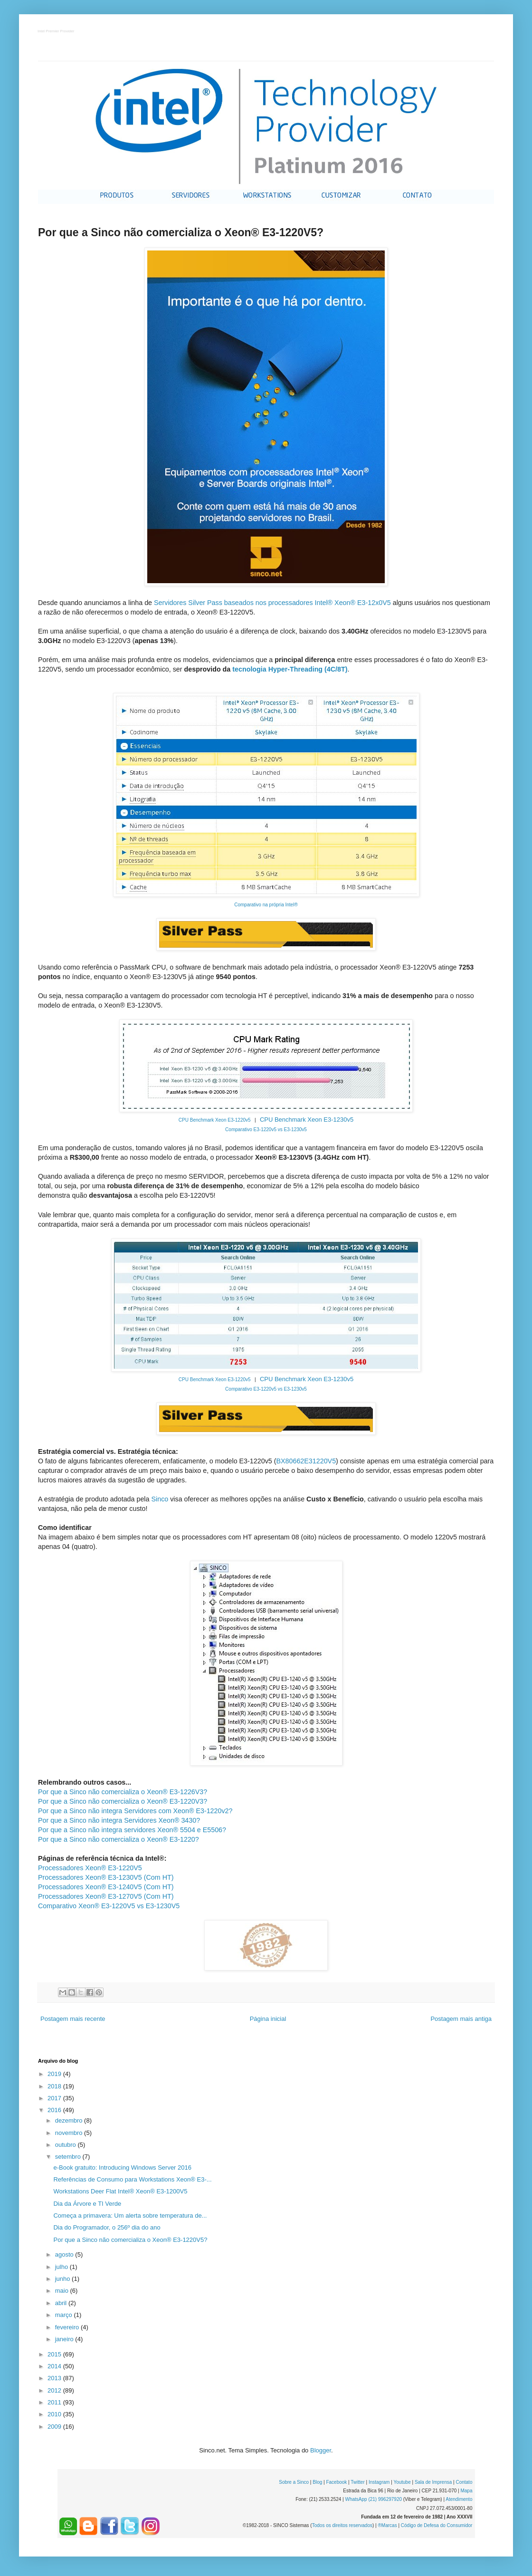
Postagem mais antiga (461, 2018)
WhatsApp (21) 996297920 (373, 2499)
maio (62, 2290)
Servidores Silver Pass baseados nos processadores (234, 602)
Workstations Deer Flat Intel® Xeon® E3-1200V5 (120, 2191)
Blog (317, 2482)
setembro (69, 2156)
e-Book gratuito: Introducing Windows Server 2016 (122, 2167)
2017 (55, 2098)
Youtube (401, 2482)
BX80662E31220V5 (306, 1461)
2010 (55, 2414)
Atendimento (459, 2499)
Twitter (357, 2482)
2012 (55, 2390)
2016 (55, 2110)
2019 (55, 2073)
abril (61, 2303)
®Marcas (387, 2525)
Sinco (159, 1499)
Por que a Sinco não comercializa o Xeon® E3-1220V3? (122, 1801)
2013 (55, 2378)
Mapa (466, 2490)
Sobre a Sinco (294, 2482)
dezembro (69, 2120)
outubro (66, 2144)
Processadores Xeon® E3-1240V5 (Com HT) (105, 1887)
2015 (55, 2354)
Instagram (379, 2482)
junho (63, 2278)
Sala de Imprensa (433, 2482)
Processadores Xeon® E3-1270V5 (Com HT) (105, 1896)
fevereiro (68, 2327)
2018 (55, 2086)
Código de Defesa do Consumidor (437, 2525)
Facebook (336, 2482)
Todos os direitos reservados (342, 2525)
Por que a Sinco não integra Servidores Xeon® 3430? (119, 1820)
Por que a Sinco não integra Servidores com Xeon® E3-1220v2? (135, 1811)
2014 (55, 2366)
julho (62, 2266)
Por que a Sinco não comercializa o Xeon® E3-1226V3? (122, 1792)
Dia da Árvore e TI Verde (87, 2203)
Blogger (320, 2450)
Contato (464, 2482)
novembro (69, 2132)
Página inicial (268, 2018)
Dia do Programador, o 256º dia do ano (106, 2227)
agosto (65, 2254)
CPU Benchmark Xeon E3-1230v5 (306, 1119)
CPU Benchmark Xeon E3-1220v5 (215, 1120)
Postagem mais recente (72, 2018)
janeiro (65, 2339)
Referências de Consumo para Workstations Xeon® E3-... (132, 2179)
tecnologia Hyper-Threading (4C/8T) (289, 669)
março (64, 2314)
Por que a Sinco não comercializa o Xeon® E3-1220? (118, 1839)
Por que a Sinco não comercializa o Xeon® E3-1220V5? (130, 2239)
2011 (55, 2402)
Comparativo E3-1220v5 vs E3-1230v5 (266, 1129)
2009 (55, 2426)
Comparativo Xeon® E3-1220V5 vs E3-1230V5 (109, 1906)
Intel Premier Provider (56, 31)
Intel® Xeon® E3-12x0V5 (353, 602)
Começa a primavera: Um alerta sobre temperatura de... (130, 2215)
